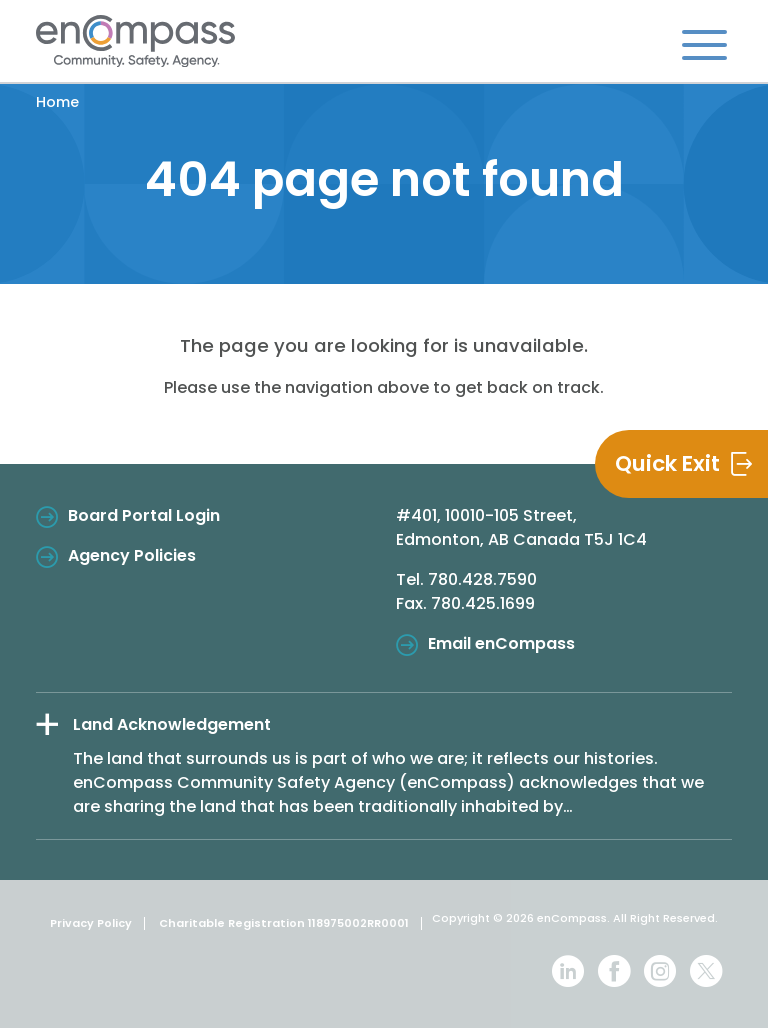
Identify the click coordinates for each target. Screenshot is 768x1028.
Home (57, 102)
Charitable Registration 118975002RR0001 (284, 923)
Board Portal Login (144, 515)
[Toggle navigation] (704, 44)
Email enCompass (501, 643)
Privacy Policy (91, 923)
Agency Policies (132, 555)
